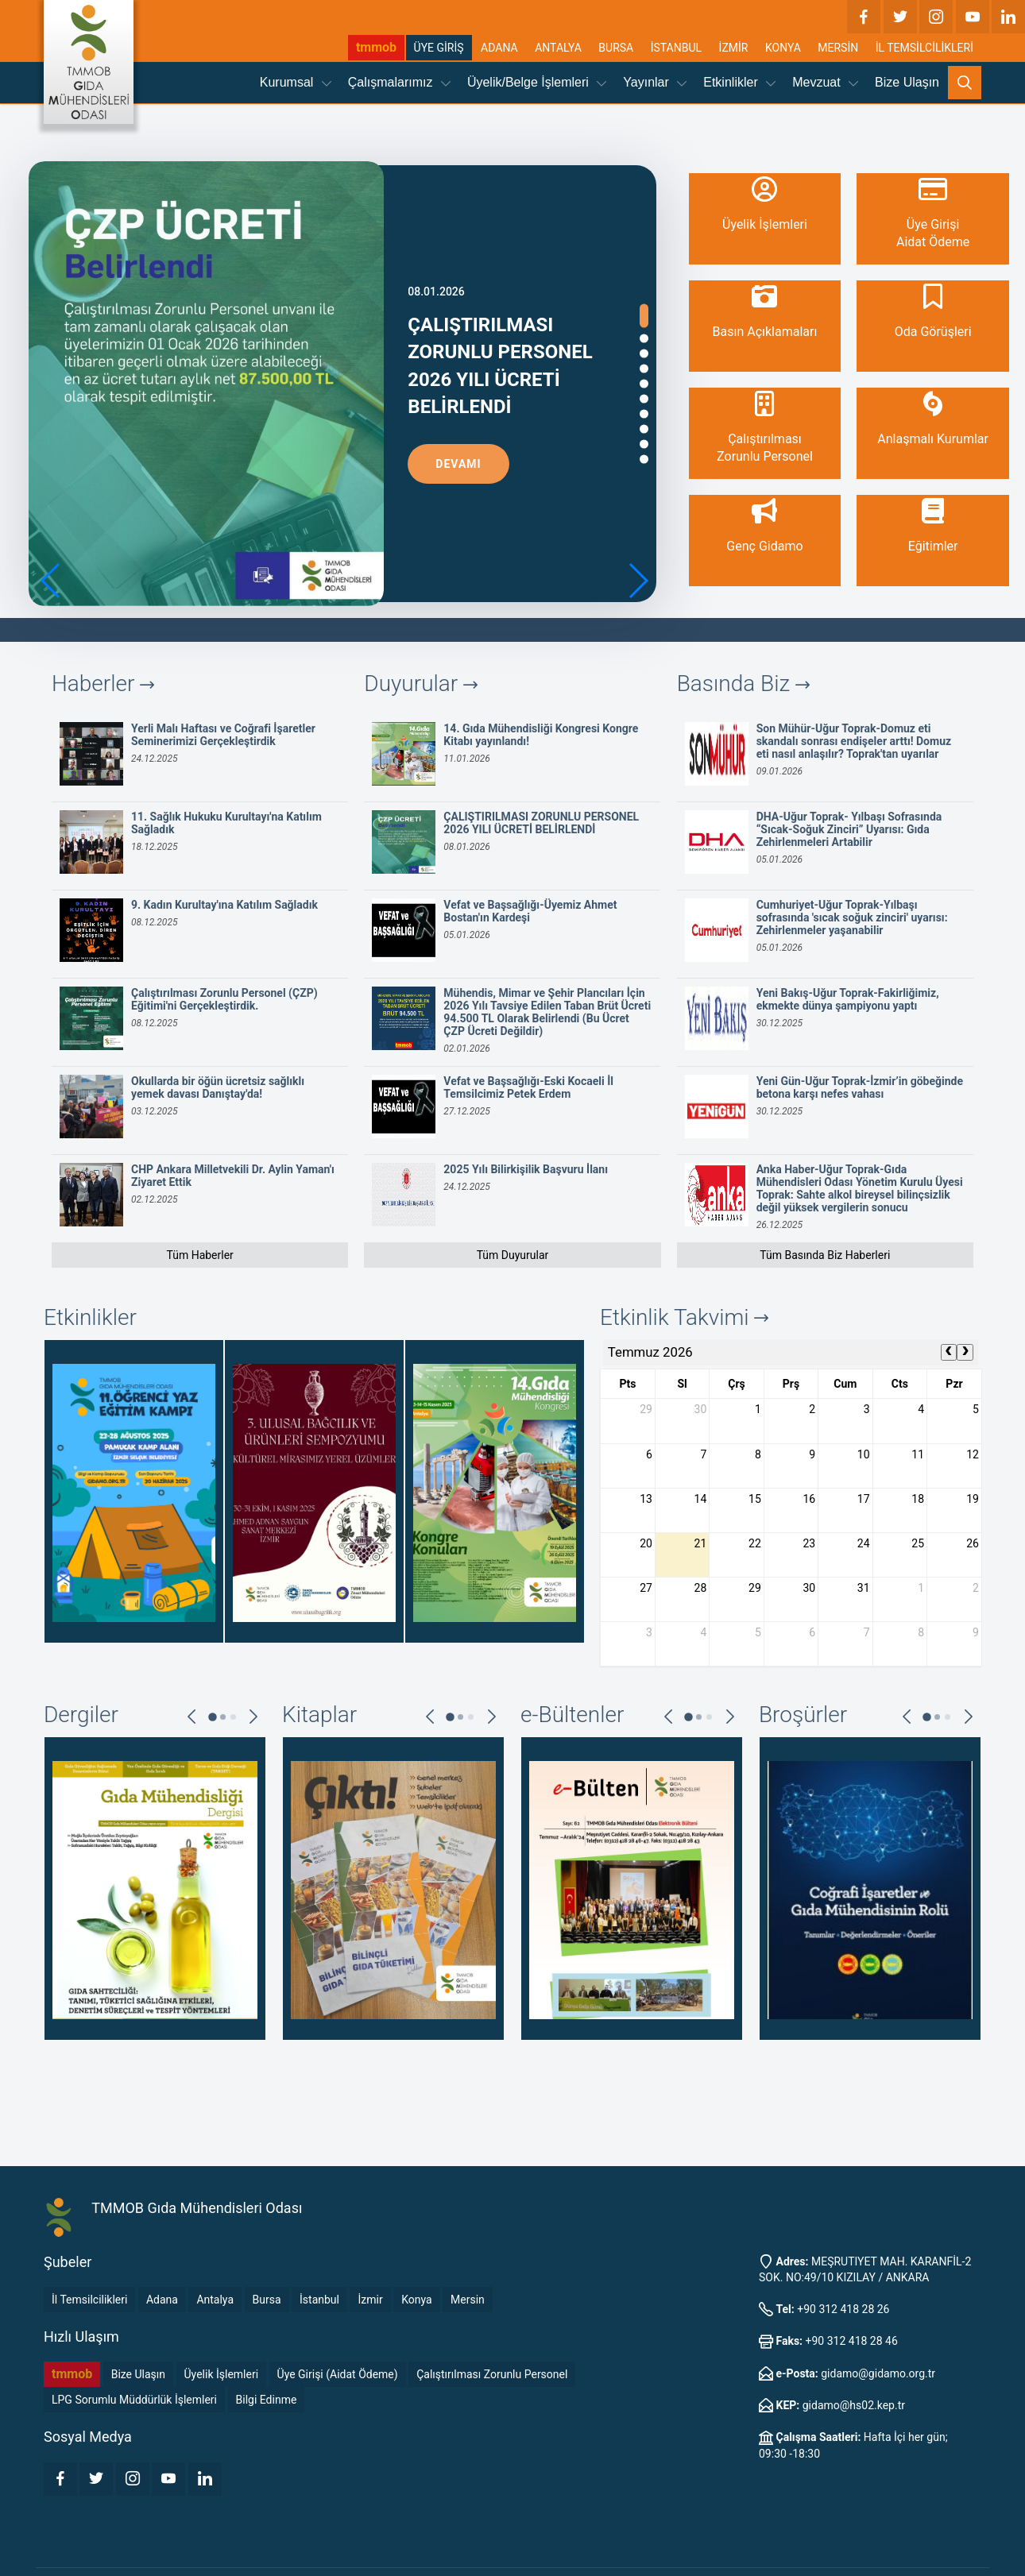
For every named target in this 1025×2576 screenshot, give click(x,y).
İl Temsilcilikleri (89, 2299)
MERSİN (838, 47)
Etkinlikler (739, 82)
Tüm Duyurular (513, 1255)
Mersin (468, 2299)
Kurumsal (295, 82)
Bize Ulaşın (907, 82)
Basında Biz (743, 683)
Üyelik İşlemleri (221, 2374)
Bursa (267, 2299)
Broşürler (803, 1714)
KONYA (783, 47)
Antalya (215, 2299)
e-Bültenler (572, 1714)
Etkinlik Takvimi (684, 1317)
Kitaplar (319, 1714)
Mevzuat (825, 82)
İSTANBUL (676, 47)
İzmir (370, 2299)
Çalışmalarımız (399, 82)
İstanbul (319, 2299)
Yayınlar (655, 82)
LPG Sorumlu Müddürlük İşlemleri (134, 2399)
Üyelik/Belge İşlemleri (536, 82)
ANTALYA (558, 47)
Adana (162, 2299)
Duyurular (421, 683)
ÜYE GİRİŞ (439, 47)
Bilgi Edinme (266, 2399)
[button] (637, 580)
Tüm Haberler (199, 1255)
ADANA (499, 47)
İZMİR (733, 47)
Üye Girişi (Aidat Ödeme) (337, 2374)
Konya (416, 2299)
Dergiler (81, 1714)
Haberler (103, 683)
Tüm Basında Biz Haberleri (825, 1255)
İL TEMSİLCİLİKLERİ (924, 47)
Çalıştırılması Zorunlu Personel (491, 2374)
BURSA (615, 47)
